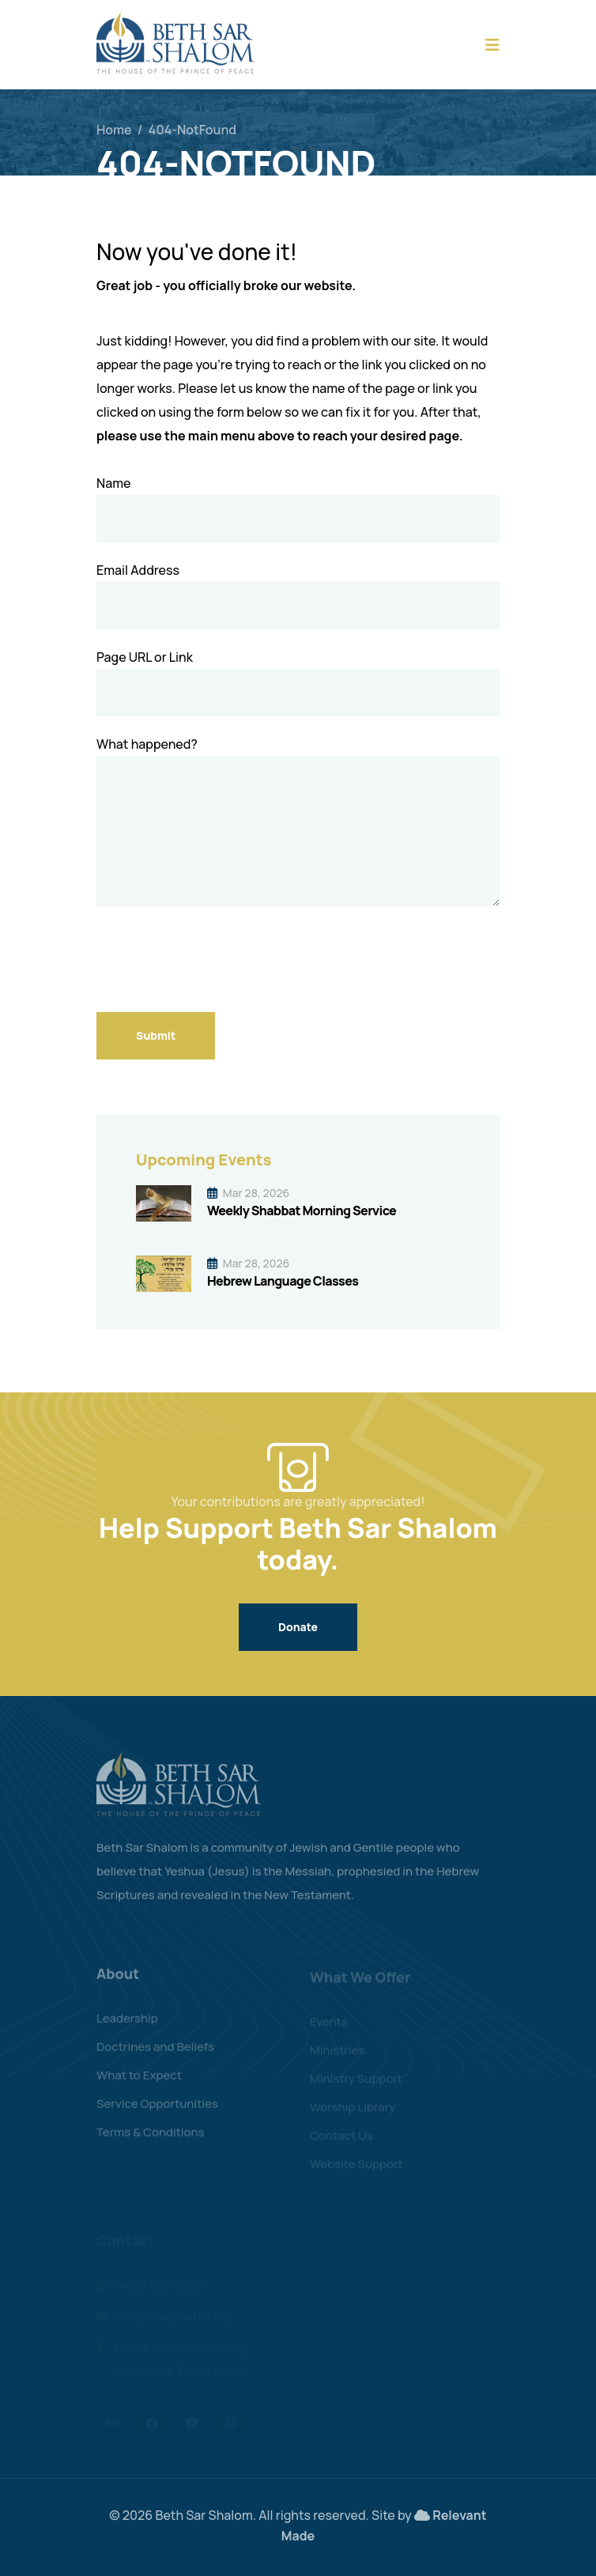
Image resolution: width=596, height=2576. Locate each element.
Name (113, 483)
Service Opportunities (157, 2110)
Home (114, 129)
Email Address (137, 570)
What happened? (147, 744)
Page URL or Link (144, 657)
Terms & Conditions (150, 2138)
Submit (155, 1035)
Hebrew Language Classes (282, 1281)
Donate (298, 1626)
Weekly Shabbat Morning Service (301, 1210)
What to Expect (139, 2081)
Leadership (127, 2024)
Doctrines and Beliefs (155, 2053)
